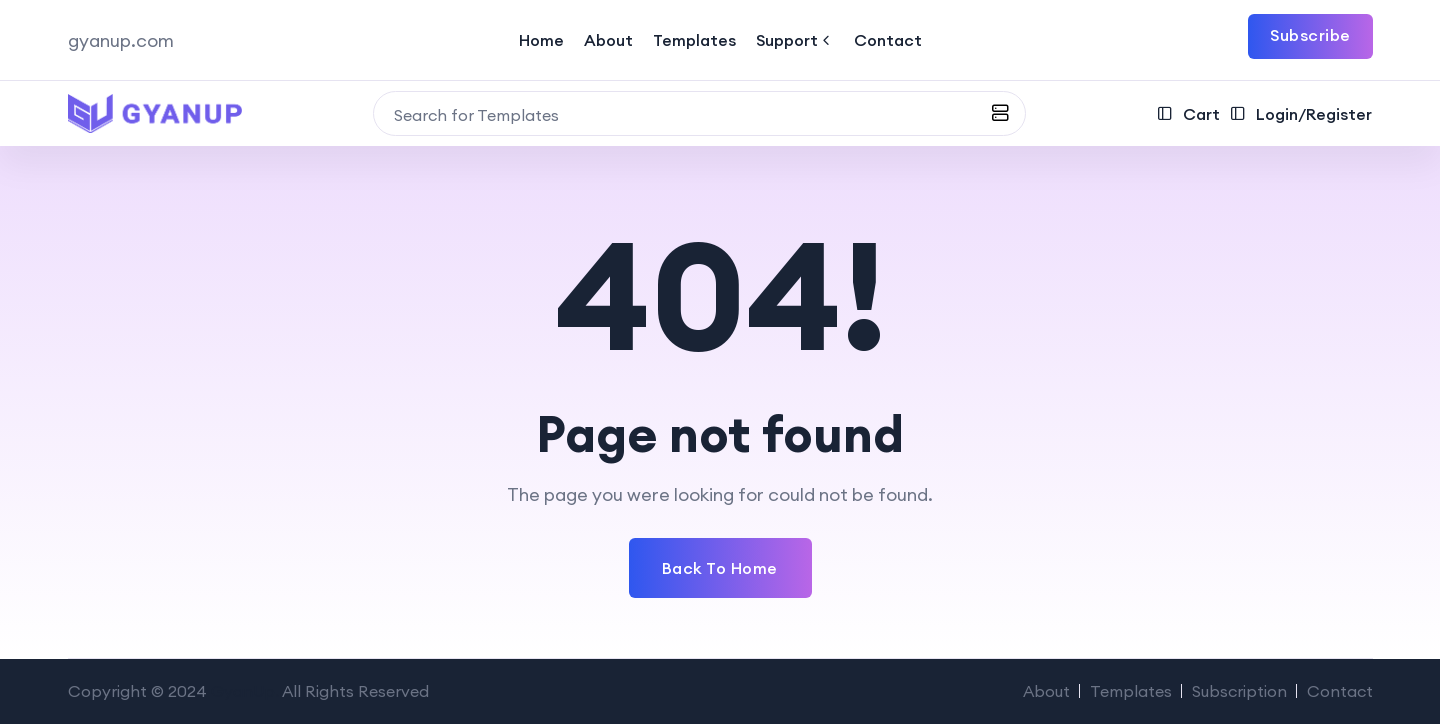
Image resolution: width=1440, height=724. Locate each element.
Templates (694, 40)
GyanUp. (245, 691)
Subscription (1239, 691)
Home (541, 40)
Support (795, 40)
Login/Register (1301, 114)
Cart (1188, 114)
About (608, 40)
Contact (888, 40)
